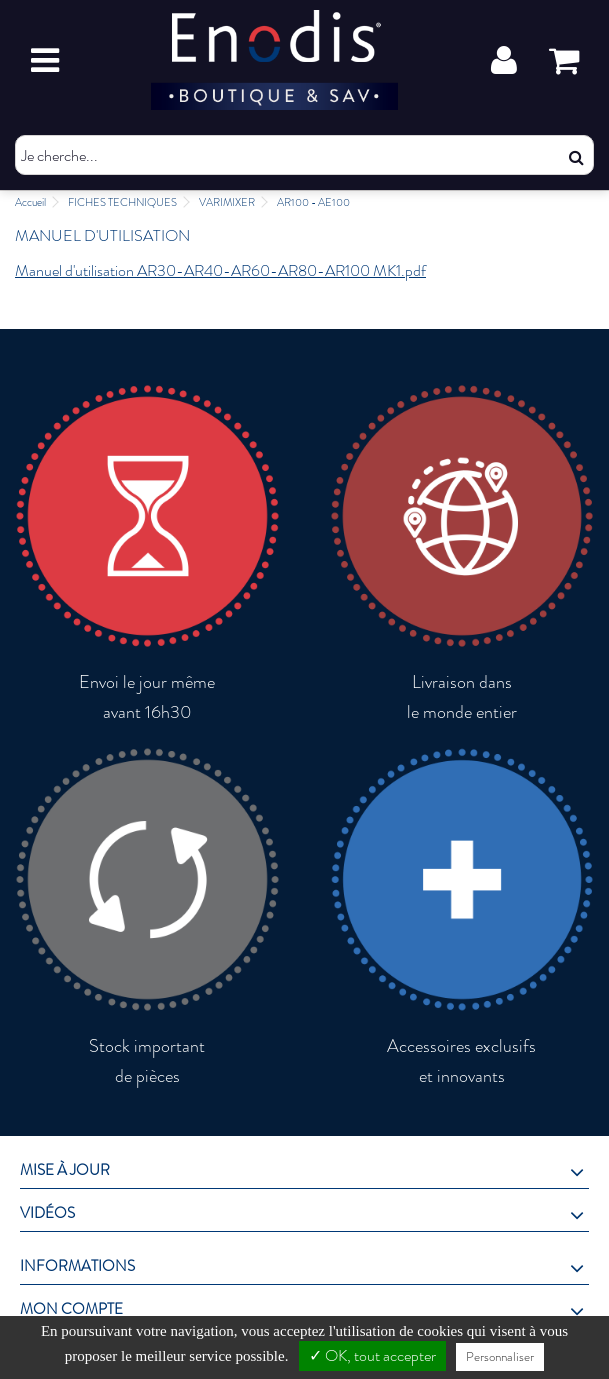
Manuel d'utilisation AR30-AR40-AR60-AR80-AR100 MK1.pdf (220, 270)
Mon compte (71, 1309)
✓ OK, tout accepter (372, 1355)
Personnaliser (500, 1356)
